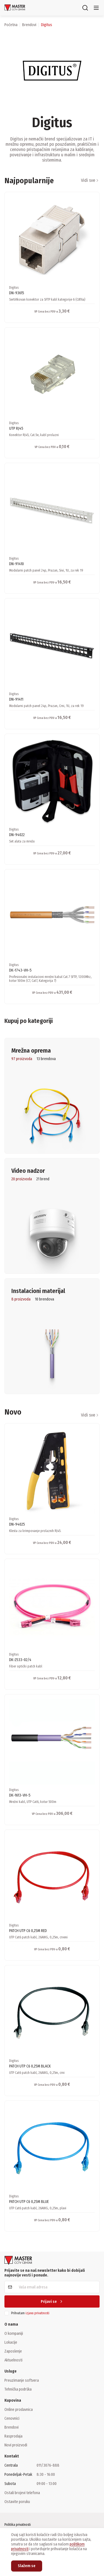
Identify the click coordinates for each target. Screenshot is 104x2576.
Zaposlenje (13, 2351)
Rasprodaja (13, 2436)
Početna (10, 24)
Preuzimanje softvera (21, 2380)
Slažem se (26, 2566)
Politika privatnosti (17, 2525)
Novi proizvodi (15, 2445)
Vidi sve (90, 180)
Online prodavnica (18, 2409)
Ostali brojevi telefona (22, 2493)
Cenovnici (11, 2418)
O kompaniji (13, 2333)
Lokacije (10, 2342)
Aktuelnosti (13, 2360)
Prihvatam (30, 2313)
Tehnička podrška (18, 2389)
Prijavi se (52, 2301)
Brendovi (11, 2427)
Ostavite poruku (17, 2501)
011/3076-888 (48, 2465)
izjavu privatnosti (37, 2313)
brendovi (29, 24)
